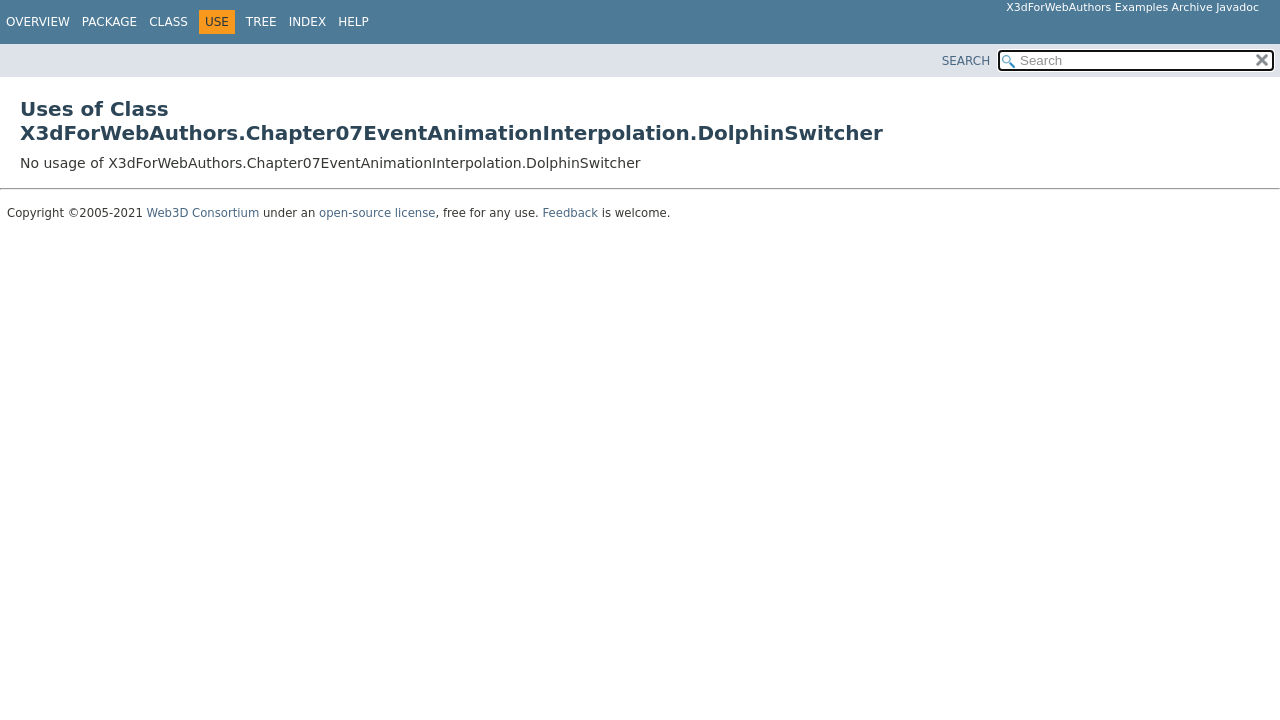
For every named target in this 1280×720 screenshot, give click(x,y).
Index (308, 22)
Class (168, 22)
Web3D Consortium (203, 213)
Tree (261, 22)
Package (109, 22)
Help (353, 22)
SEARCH (966, 61)
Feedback (571, 213)
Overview (38, 22)
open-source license (377, 213)
